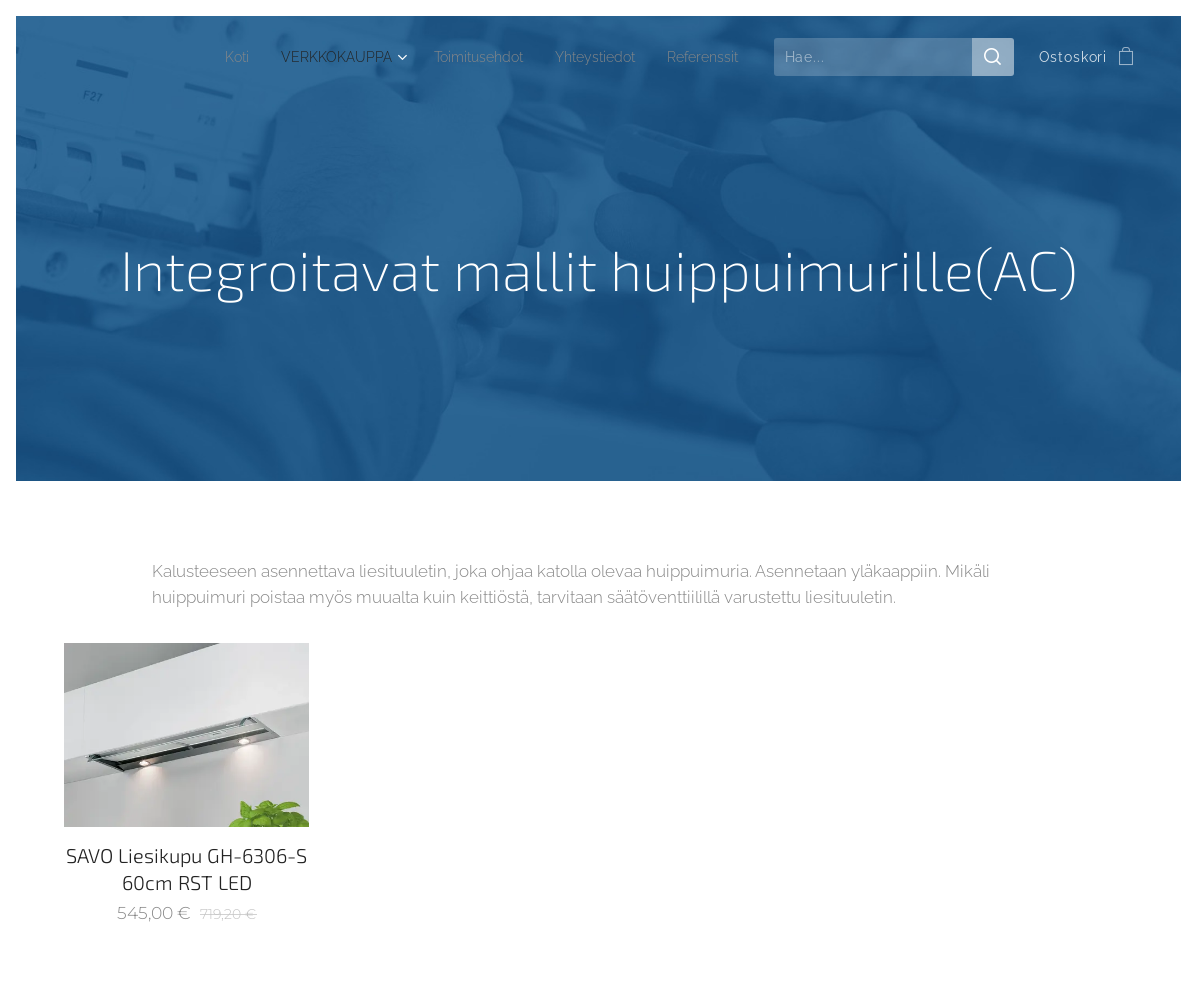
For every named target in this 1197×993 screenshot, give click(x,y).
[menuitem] (225, 57)
